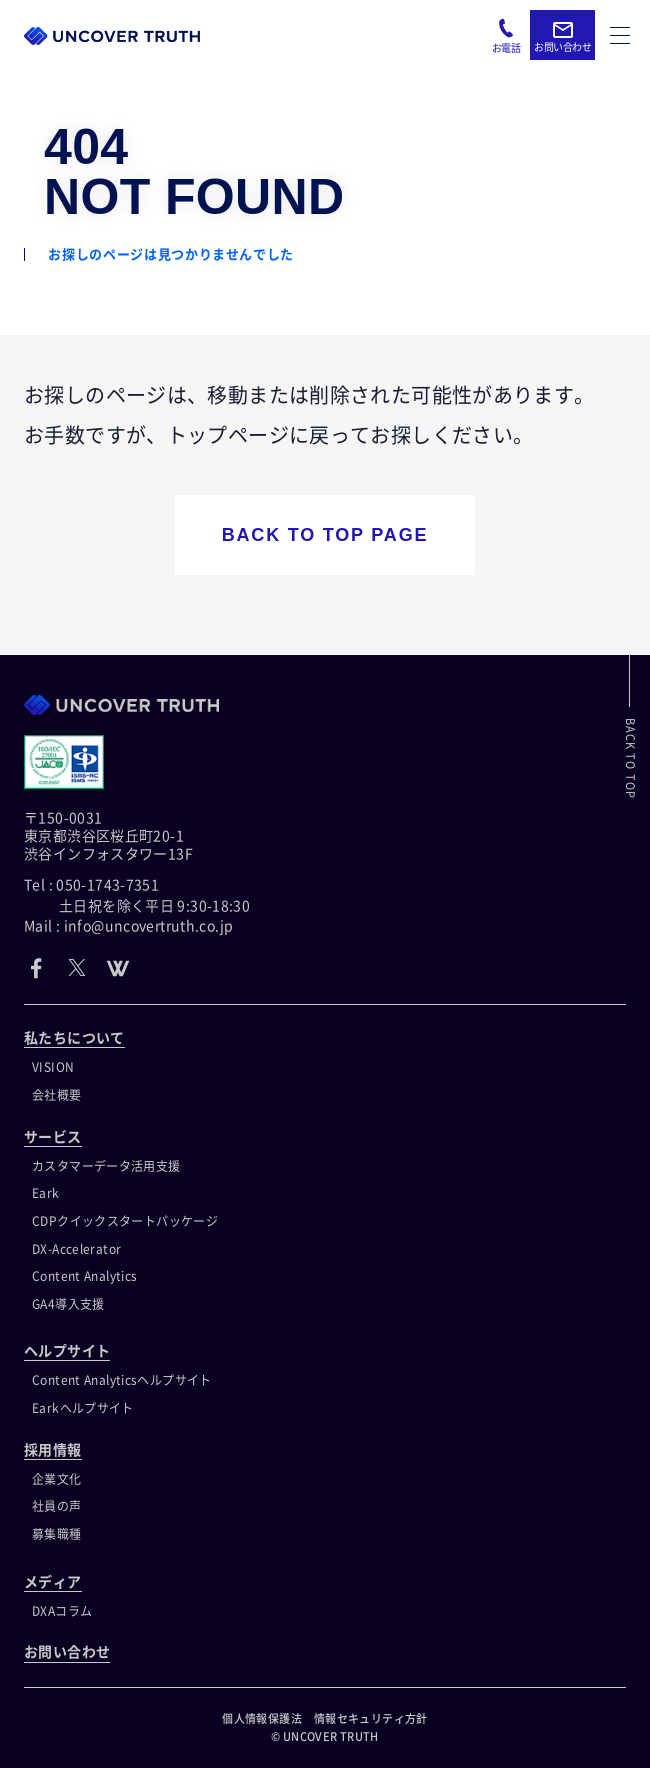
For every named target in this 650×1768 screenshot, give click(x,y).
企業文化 (57, 1479)
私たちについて (74, 1038)
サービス (53, 1137)
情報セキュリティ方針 (371, 1718)
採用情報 (53, 1450)
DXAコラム (62, 1611)
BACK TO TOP (630, 758)
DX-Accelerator (76, 1249)
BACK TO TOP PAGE (325, 535)
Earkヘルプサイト (83, 1408)
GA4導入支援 (68, 1304)
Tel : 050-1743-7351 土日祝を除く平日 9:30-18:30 (137, 895)
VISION (53, 1067)
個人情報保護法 (262, 1718)
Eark (46, 1193)
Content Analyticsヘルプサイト (122, 1380)
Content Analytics (84, 1276)
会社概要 (57, 1095)
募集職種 (57, 1534)
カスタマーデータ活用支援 (106, 1166)
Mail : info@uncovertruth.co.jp (128, 926)
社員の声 (57, 1506)
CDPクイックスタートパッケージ (125, 1221)
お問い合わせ (67, 1652)
